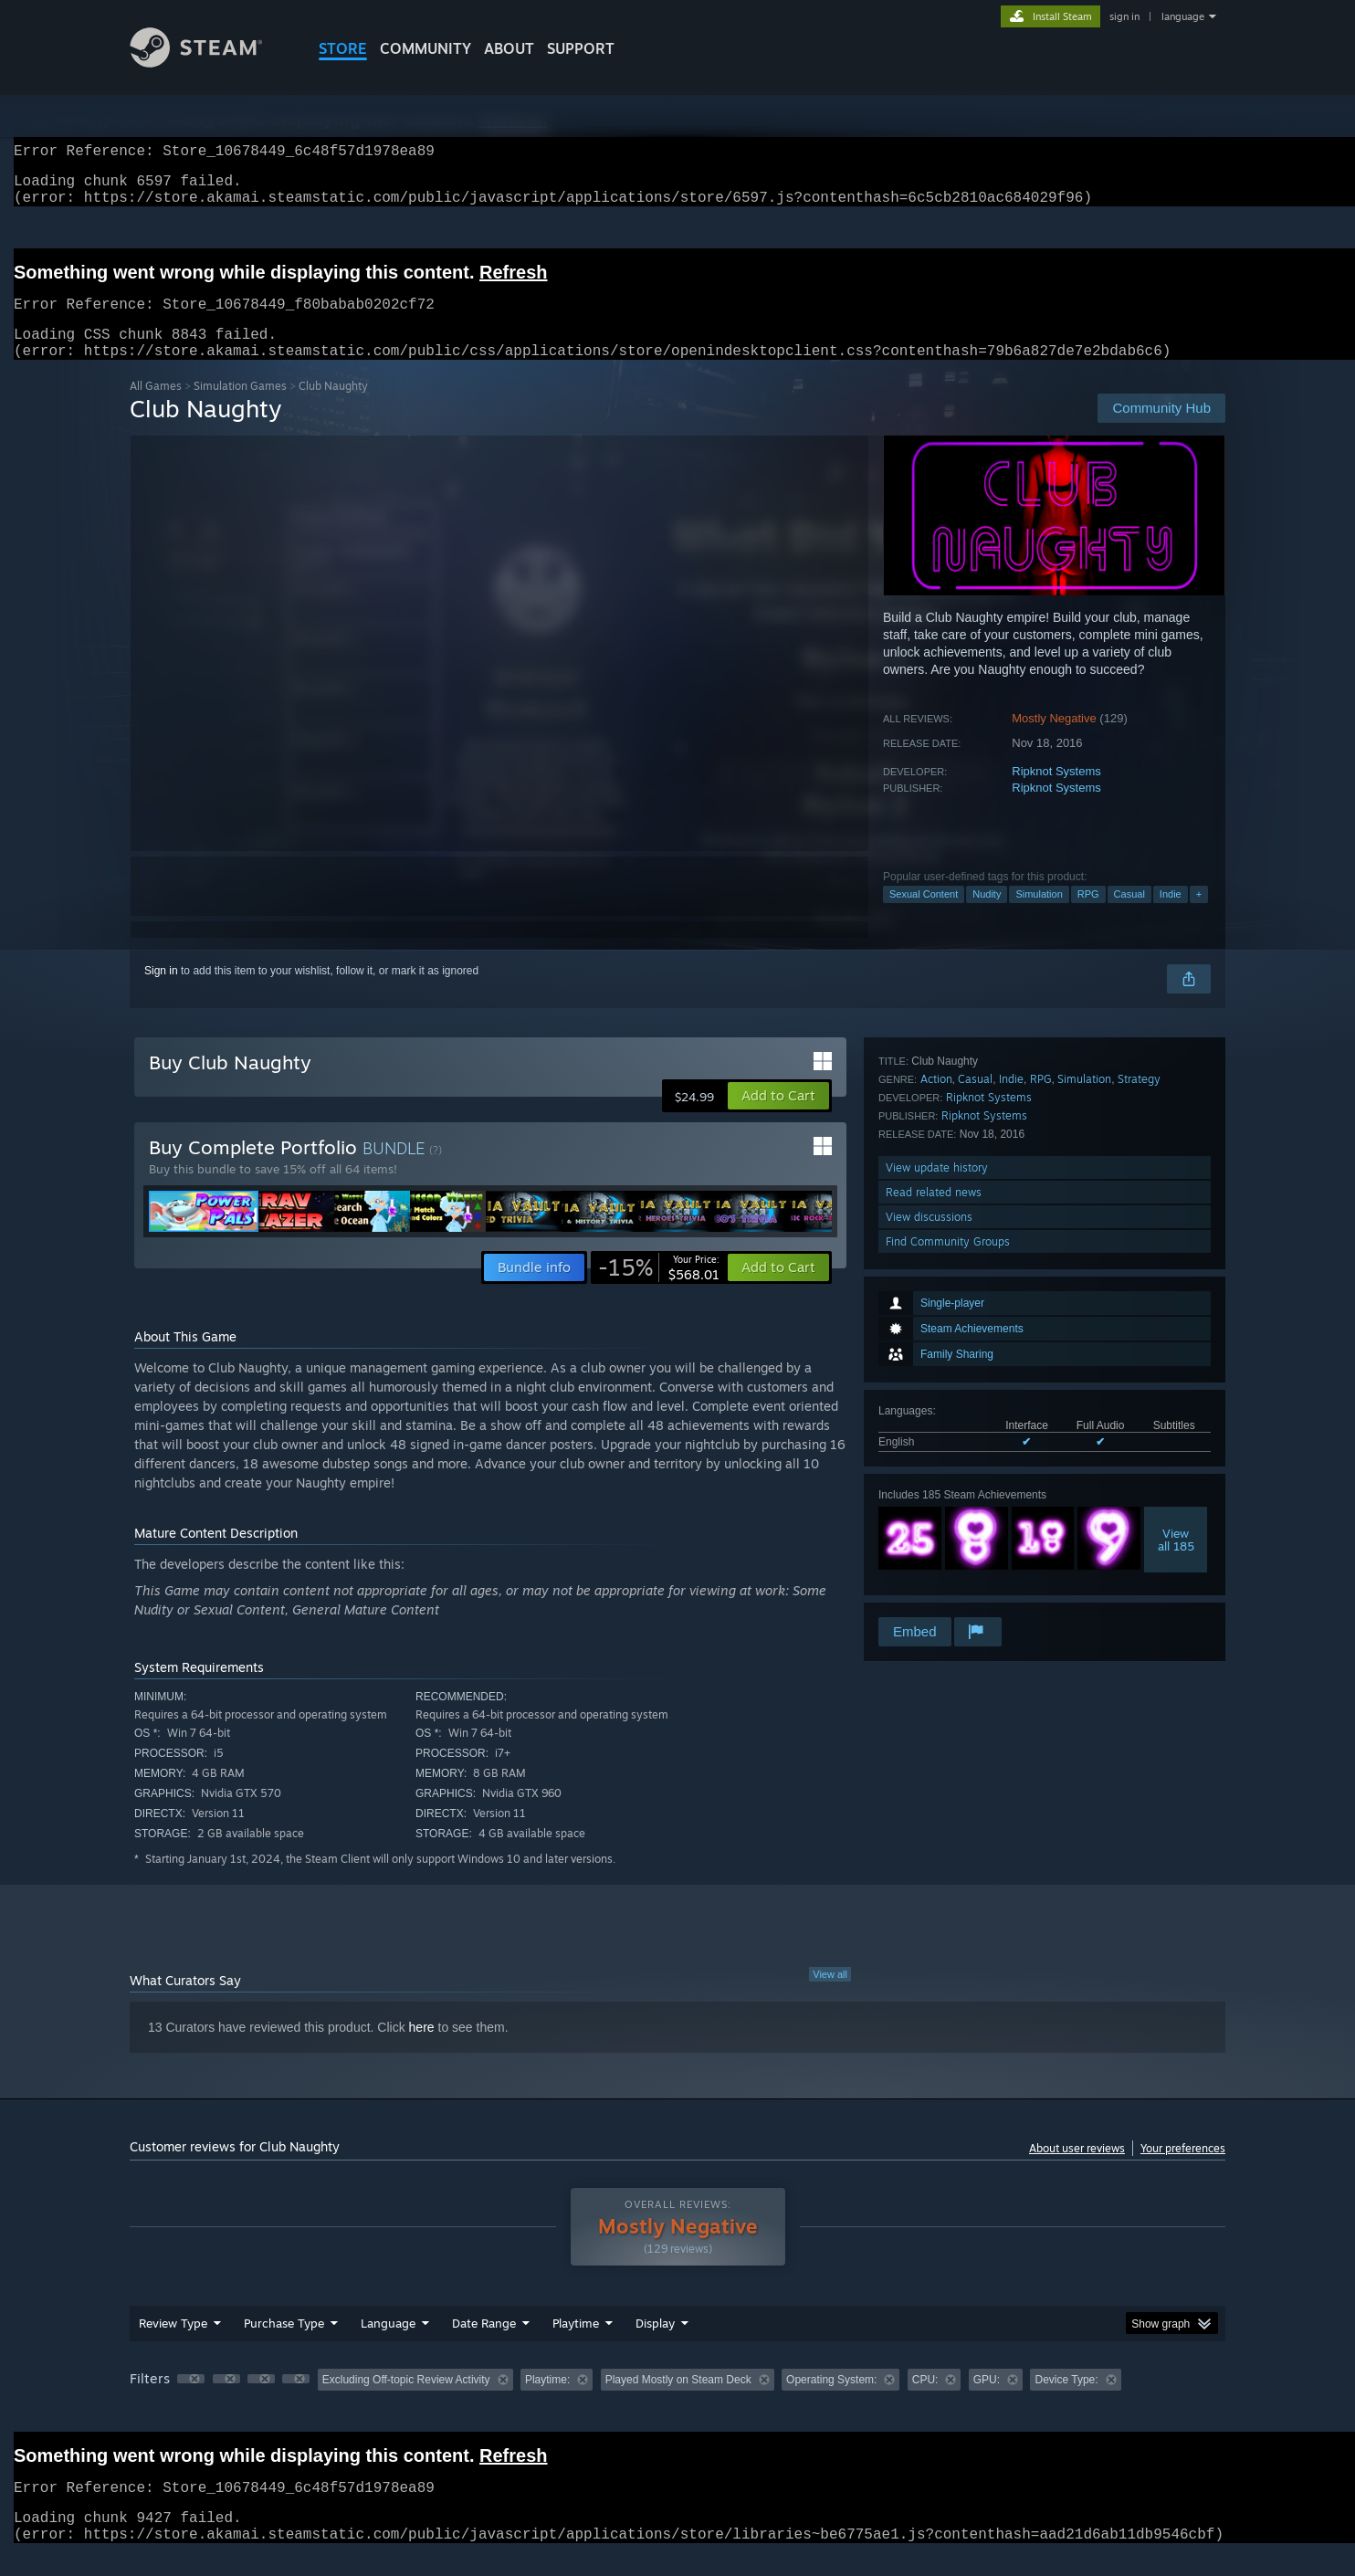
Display (655, 2345)
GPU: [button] (986, 2401)
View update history (937, 1515)
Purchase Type (284, 2345)
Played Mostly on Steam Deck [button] (678, 2401)
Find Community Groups (948, 1589)
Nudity (986, 915)
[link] (659, 1289)
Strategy (1139, 1427)
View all (830, 1996)
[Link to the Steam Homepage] (210, 62)
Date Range (484, 2345)
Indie (1171, 915)
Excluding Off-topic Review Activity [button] (406, 2401)
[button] (778, 1117)
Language (388, 2345)
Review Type (173, 2345)
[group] (677, 2403)
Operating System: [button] (831, 2401)
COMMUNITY (425, 48)
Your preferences (1182, 2170)
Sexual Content (923, 915)
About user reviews (1077, 2170)
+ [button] (1199, 915)
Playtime (575, 2345)
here (422, 2049)
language (1182, 16)
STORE (343, 48)
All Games (156, 408)
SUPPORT (580, 48)
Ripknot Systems (1056, 793)
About (509, 48)
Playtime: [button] (547, 2401)
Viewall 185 (1176, 1322)
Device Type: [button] (1066, 2401)
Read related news (934, 1540)
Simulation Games (240, 408)
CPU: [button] (925, 2401)
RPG (1088, 915)
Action (936, 1427)
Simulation (1038, 915)
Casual (1129, 915)
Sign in (161, 992)
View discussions (929, 1565)
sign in (1124, 16)
